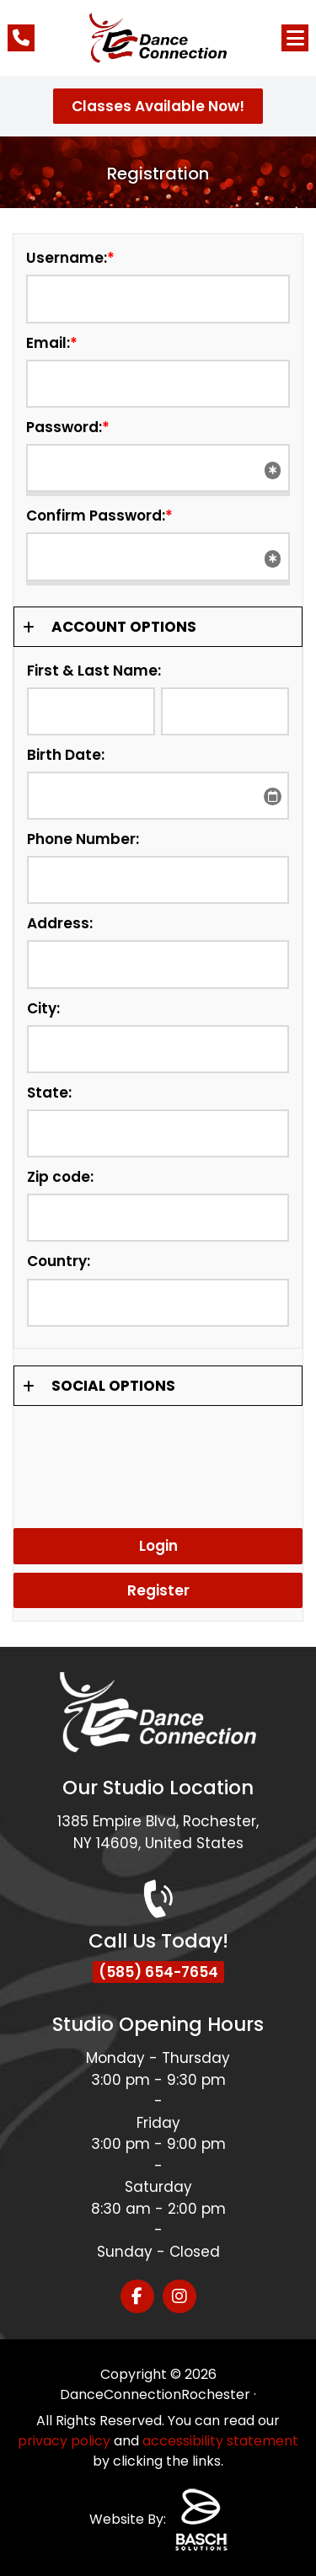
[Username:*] (158, 299)
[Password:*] (158, 468)
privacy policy (64, 2440)
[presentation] (157, 1455)
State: (49, 1092)
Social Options (113, 1386)
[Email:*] (158, 384)
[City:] (158, 1049)
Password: (68, 427)
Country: (58, 1261)
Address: (60, 923)
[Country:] (158, 1303)
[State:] (158, 1133)
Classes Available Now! (158, 106)
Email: (52, 343)
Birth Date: (65, 755)
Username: (70, 258)
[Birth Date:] (158, 796)
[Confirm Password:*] (158, 556)
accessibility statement (220, 2440)
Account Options (123, 627)
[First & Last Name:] (91, 711)
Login (158, 1546)
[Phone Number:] (158, 880)
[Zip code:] (158, 1218)
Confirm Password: (99, 515)
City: (43, 1008)
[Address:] (158, 964)
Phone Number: (83, 839)
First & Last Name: (94, 670)
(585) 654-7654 (158, 1972)
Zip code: (60, 1177)
